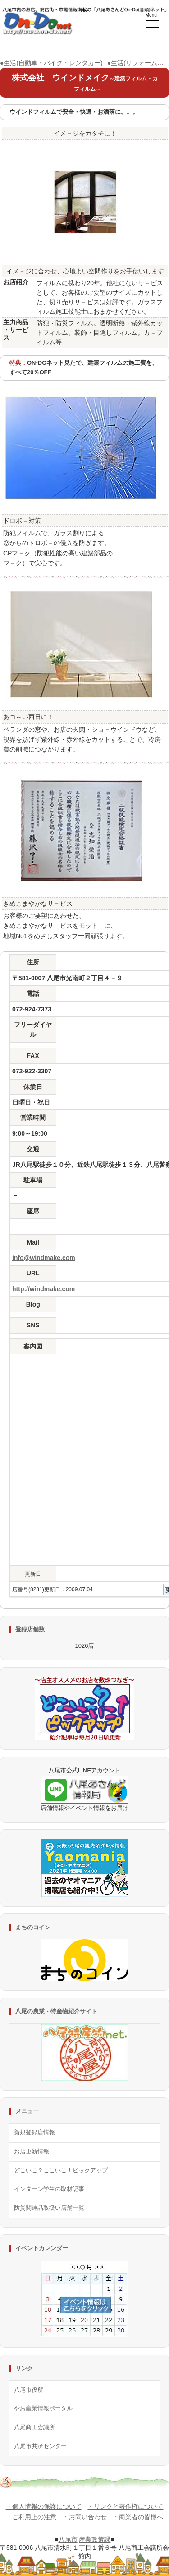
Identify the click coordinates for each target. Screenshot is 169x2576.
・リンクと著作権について (125, 2506)
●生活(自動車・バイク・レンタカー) (51, 62)
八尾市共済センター (40, 2446)
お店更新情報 (31, 2151)
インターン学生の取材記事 (49, 2189)
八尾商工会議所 (34, 2427)
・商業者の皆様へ (138, 2516)
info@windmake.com (43, 1257)
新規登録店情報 (34, 2132)
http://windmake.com (43, 1289)
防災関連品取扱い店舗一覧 (49, 2208)
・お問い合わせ (85, 2516)
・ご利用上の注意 (31, 2516)
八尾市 (68, 2539)
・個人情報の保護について (44, 2506)
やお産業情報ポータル (43, 2408)
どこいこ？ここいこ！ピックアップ (61, 2170)
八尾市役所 (28, 2389)
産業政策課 (94, 2539)
